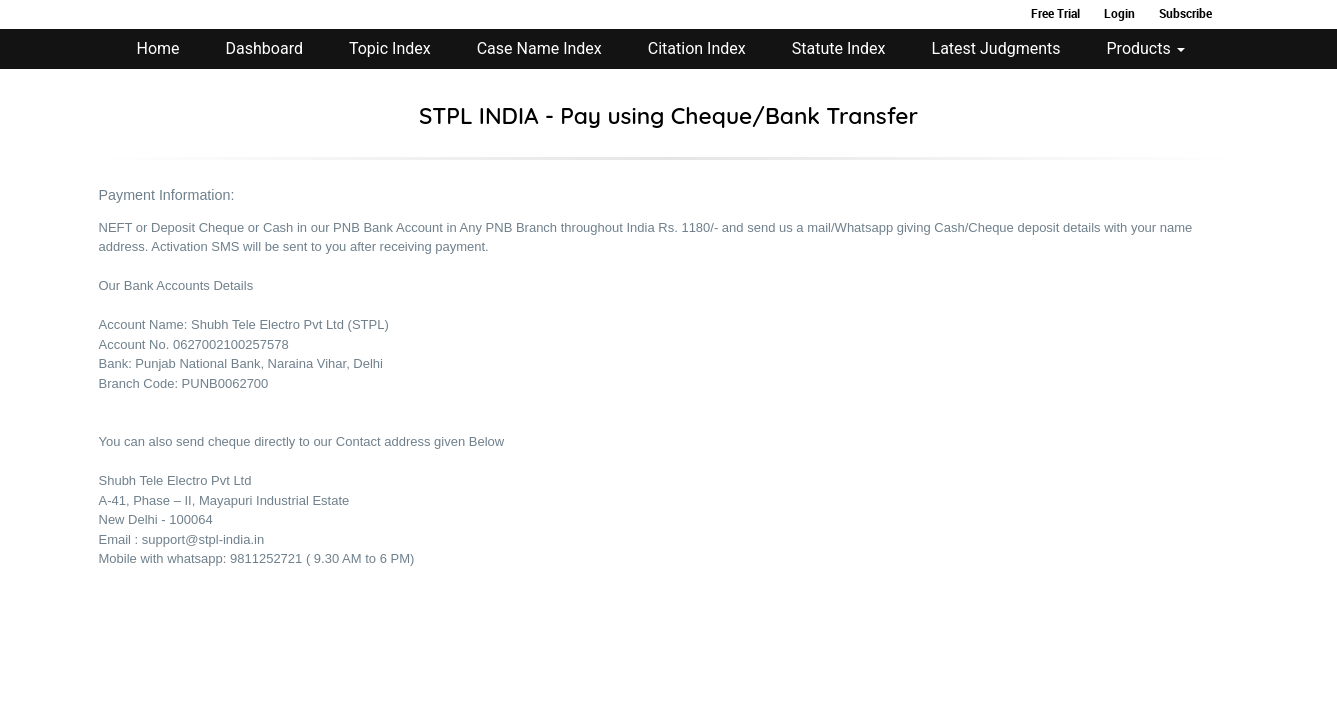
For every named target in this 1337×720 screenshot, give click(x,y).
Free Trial (1055, 13)
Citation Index (697, 48)
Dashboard (264, 48)
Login (1119, 13)
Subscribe (1185, 13)
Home (158, 48)
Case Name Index (539, 48)
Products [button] (1146, 48)
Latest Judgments (996, 48)
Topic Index (390, 48)
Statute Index (839, 48)
